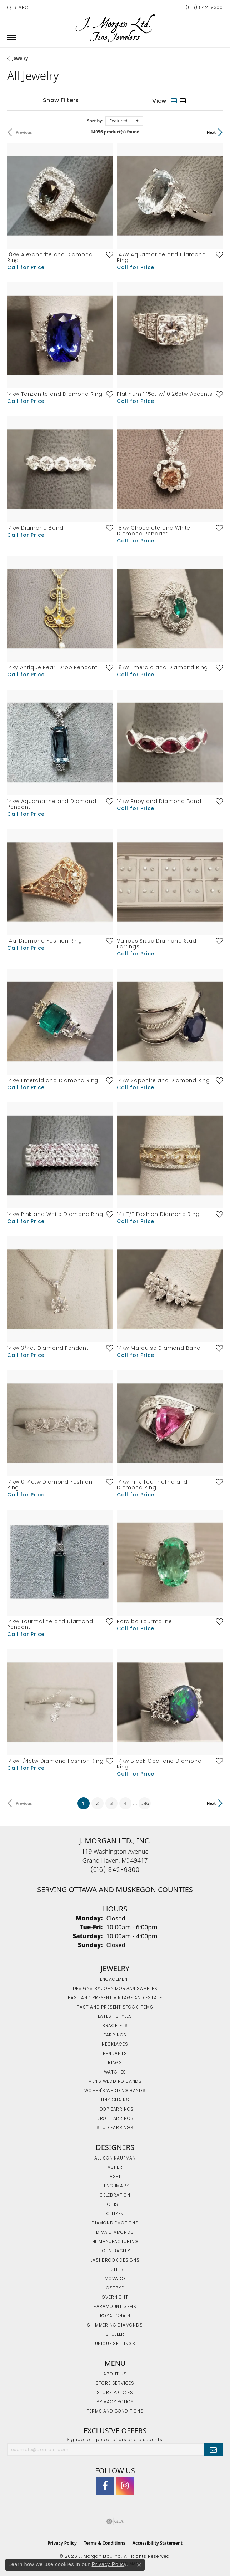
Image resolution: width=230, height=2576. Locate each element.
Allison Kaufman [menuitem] (115, 2158)
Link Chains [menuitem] (115, 2100)
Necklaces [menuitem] (115, 2044)
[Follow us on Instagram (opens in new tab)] (125, 2486)
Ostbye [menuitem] (115, 2288)
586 (144, 1803)
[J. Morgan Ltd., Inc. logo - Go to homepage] (115, 28)
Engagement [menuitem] (115, 1980)
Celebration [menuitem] (115, 2195)
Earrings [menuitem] (115, 2035)
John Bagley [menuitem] (115, 2251)
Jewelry (20, 58)
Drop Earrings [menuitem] (115, 2119)
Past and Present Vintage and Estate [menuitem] (115, 1998)
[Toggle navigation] (12, 37)
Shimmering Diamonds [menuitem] (114, 2325)
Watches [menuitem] (115, 2072)
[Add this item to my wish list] (107, 254)
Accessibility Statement (157, 2543)
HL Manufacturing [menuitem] (115, 2242)
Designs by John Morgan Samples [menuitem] (115, 1989)
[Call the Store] (114, 1870)
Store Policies (115, 2393)
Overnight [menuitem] (115, 2297)
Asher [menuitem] (115, 2168)
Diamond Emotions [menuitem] (115, 2223)
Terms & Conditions (104, 2543)
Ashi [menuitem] (115, 2177)
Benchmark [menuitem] (115, 2186)
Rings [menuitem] (115, 2063)
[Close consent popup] (139, 2564)
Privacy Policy (115, 2402)
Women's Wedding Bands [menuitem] (115, 2091)
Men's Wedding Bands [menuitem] (115, 2082)
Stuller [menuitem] (115, 2335)
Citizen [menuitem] (115, 2214)
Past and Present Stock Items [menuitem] (115, 2007)
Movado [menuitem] (115, 2279)
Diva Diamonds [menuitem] (115, 2233)
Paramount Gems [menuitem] (115, 2307)
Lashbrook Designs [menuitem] (115, 2260)
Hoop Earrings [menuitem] (115, 2109)
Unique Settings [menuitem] (115, 2344)
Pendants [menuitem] (115, 2054)
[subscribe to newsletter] (213, 2449)
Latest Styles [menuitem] (115, 2017)
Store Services (115, 2383)
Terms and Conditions (115, 2411)
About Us (114, 2374)
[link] (203, 8)
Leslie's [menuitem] (115, 2270)
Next (211, 132)
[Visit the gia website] (115, 2521)
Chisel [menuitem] (115, 2205)
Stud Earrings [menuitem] (114, 2128)
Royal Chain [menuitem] (115, 2316)
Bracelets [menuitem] (115, 2026)
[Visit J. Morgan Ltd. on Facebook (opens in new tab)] (105, 2486)
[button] (19, 8)
